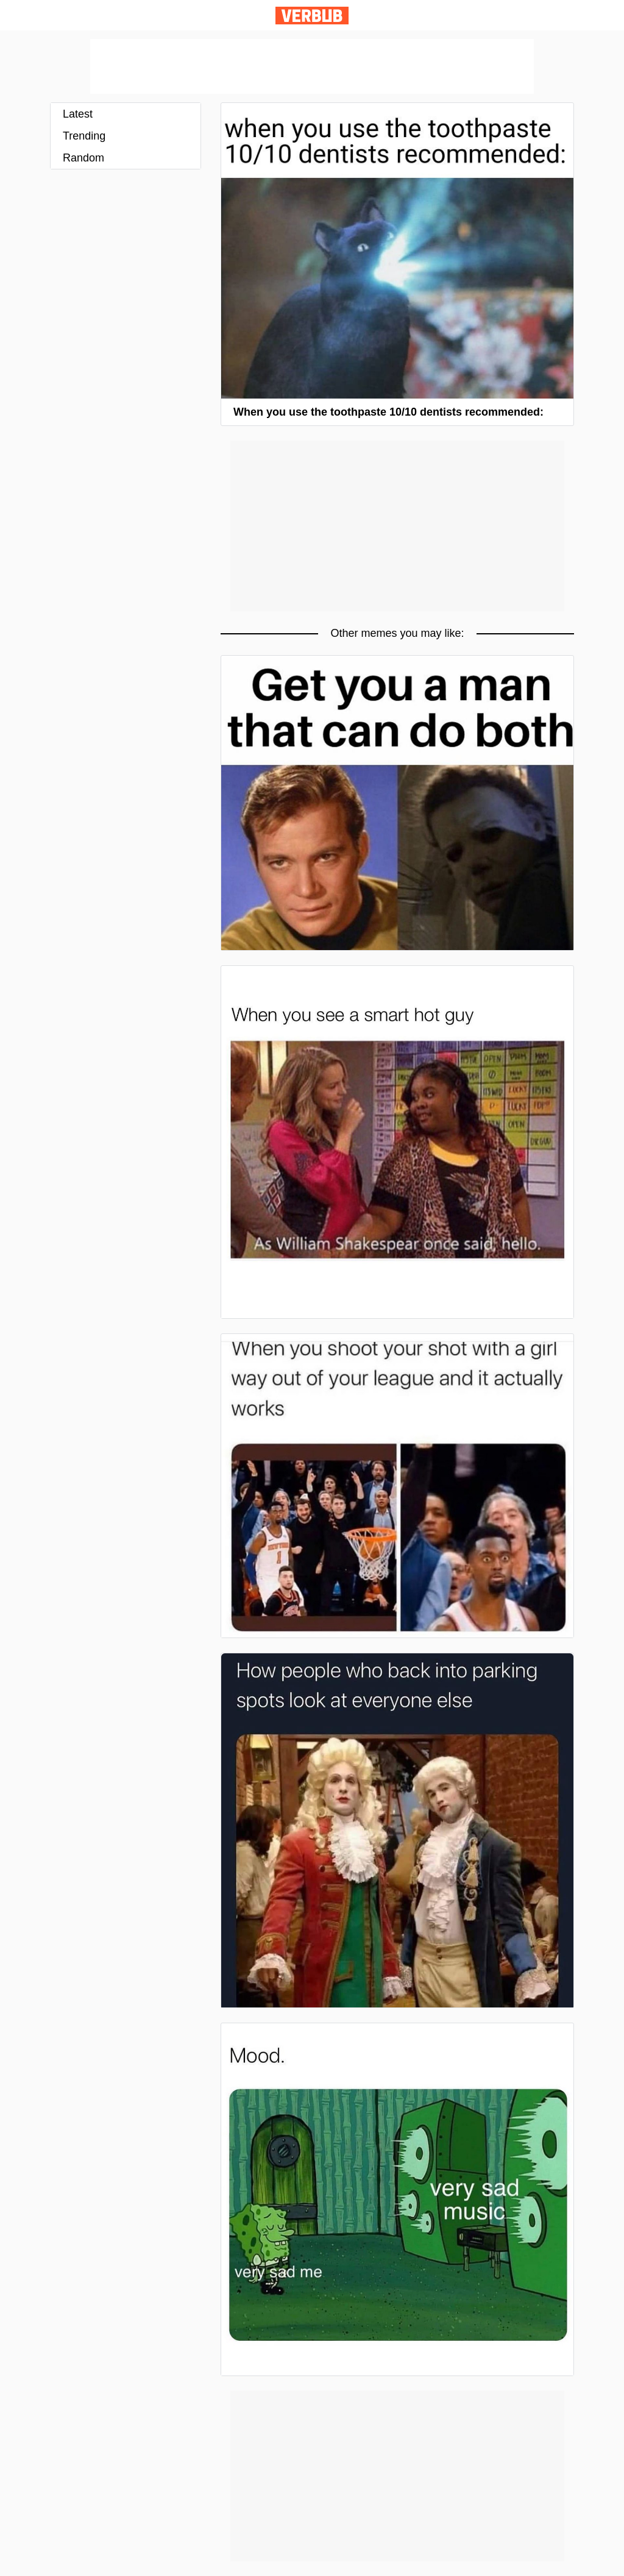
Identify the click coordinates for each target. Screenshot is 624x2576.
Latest (78, 114)
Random (83, 158)
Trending (84, 136)
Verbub (312, 15)
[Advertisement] (312, 66)
